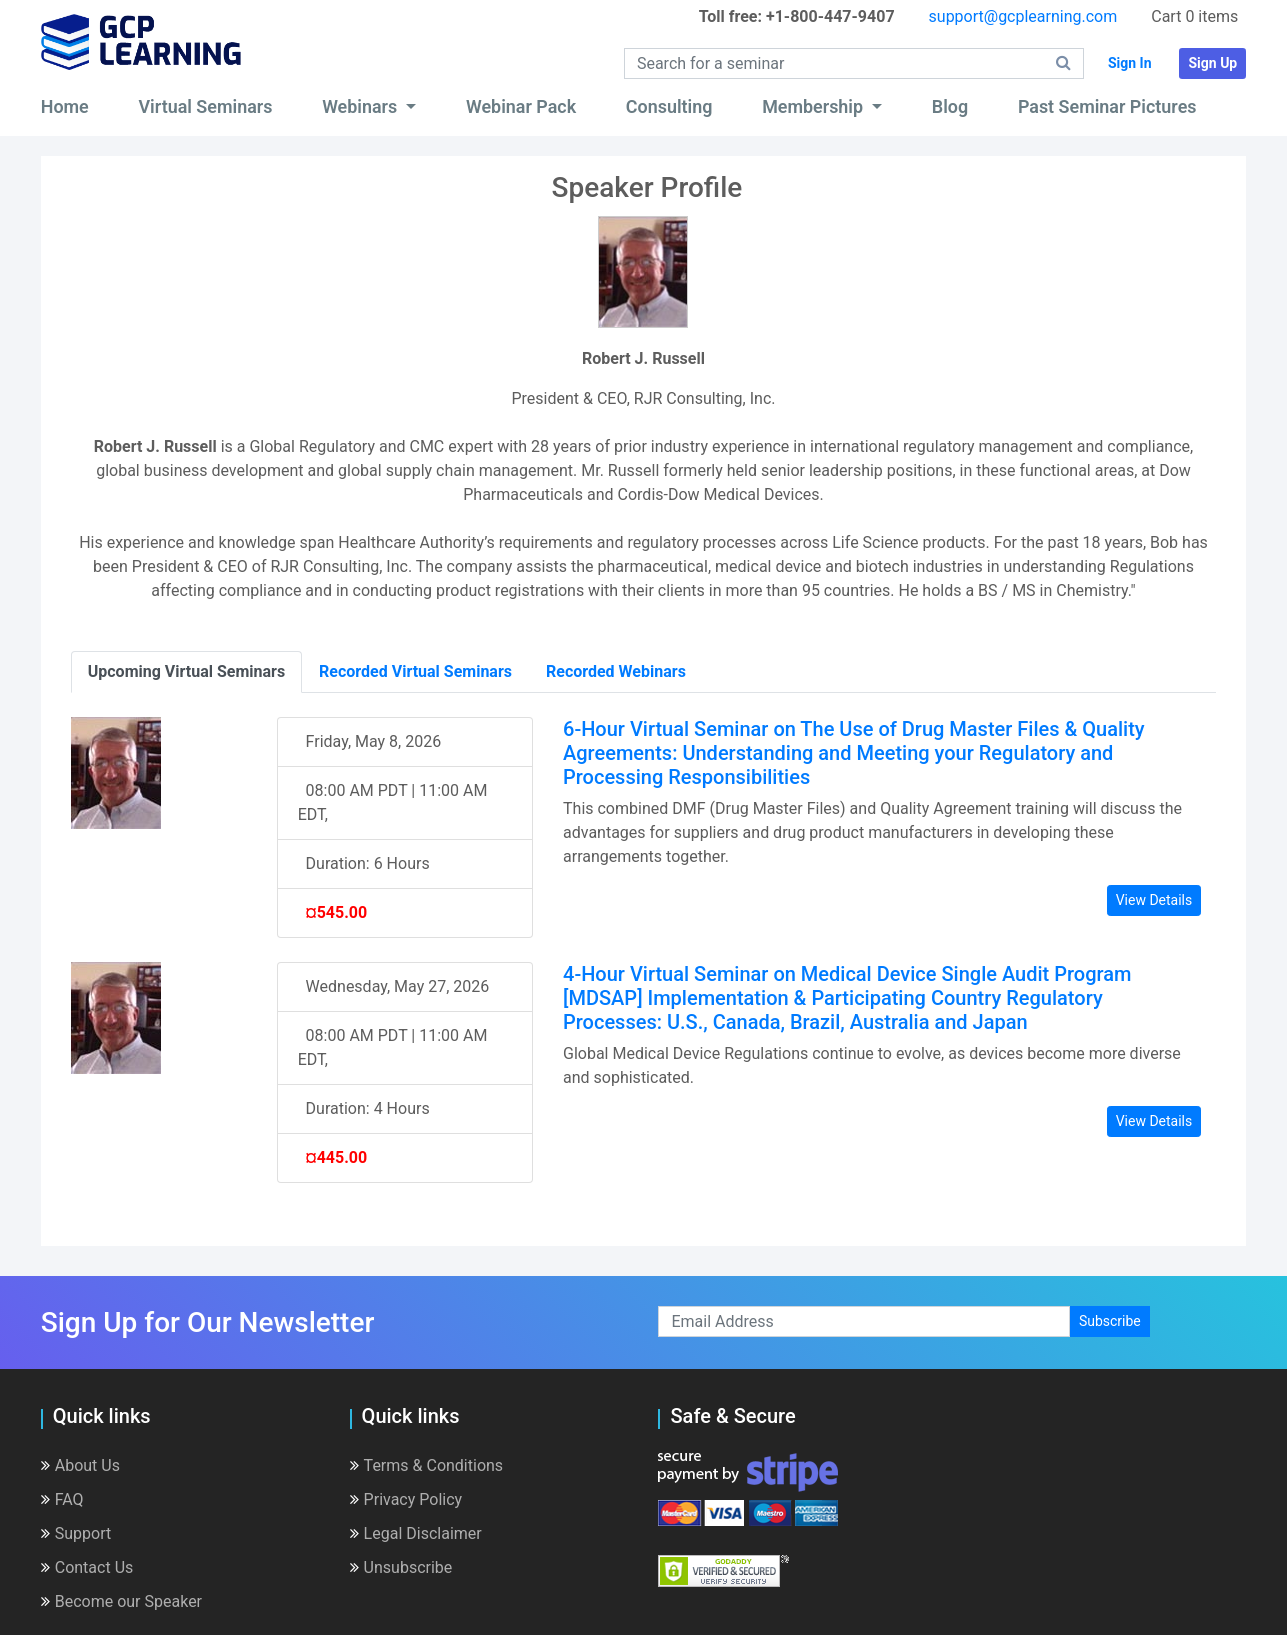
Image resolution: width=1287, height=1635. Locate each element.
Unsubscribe (401, 1567)
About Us (80, 1465)
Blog (950, 106)
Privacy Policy (406, 1499)
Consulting (669, 106)
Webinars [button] (362, 106)
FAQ (62, 1499)
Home (65, 106)
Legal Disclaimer (416, 1533)
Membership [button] (814, 106)
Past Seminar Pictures (1107, 106)
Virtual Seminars (205, 106)
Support (76, 1533)
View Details (1154, 900)
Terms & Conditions (427, 1465)
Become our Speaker (121, 1601)
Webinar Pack (521, 106)
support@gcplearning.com (1023, 16)
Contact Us (87, 1567)
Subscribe (1110, 1321)
